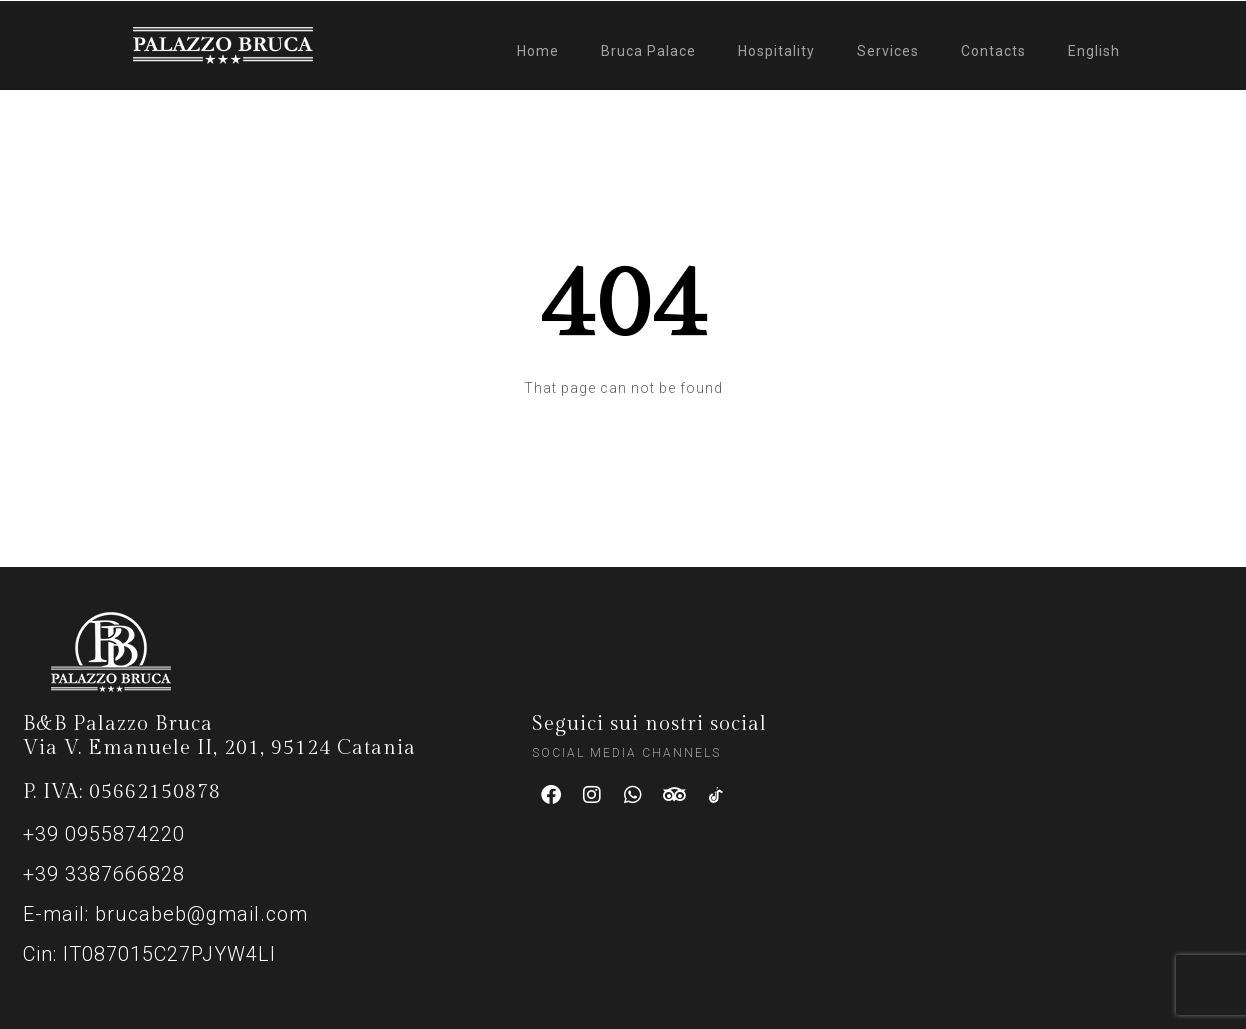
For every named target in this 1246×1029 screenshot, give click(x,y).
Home (538, 51)
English (1094, 51)
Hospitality (776, 51)
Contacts (993, 51)
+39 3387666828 (104, 874)
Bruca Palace (648, 51)
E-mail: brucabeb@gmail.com (165, 914)
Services (888, 51)
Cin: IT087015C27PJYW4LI (149, 954)
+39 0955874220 (104, 834)
